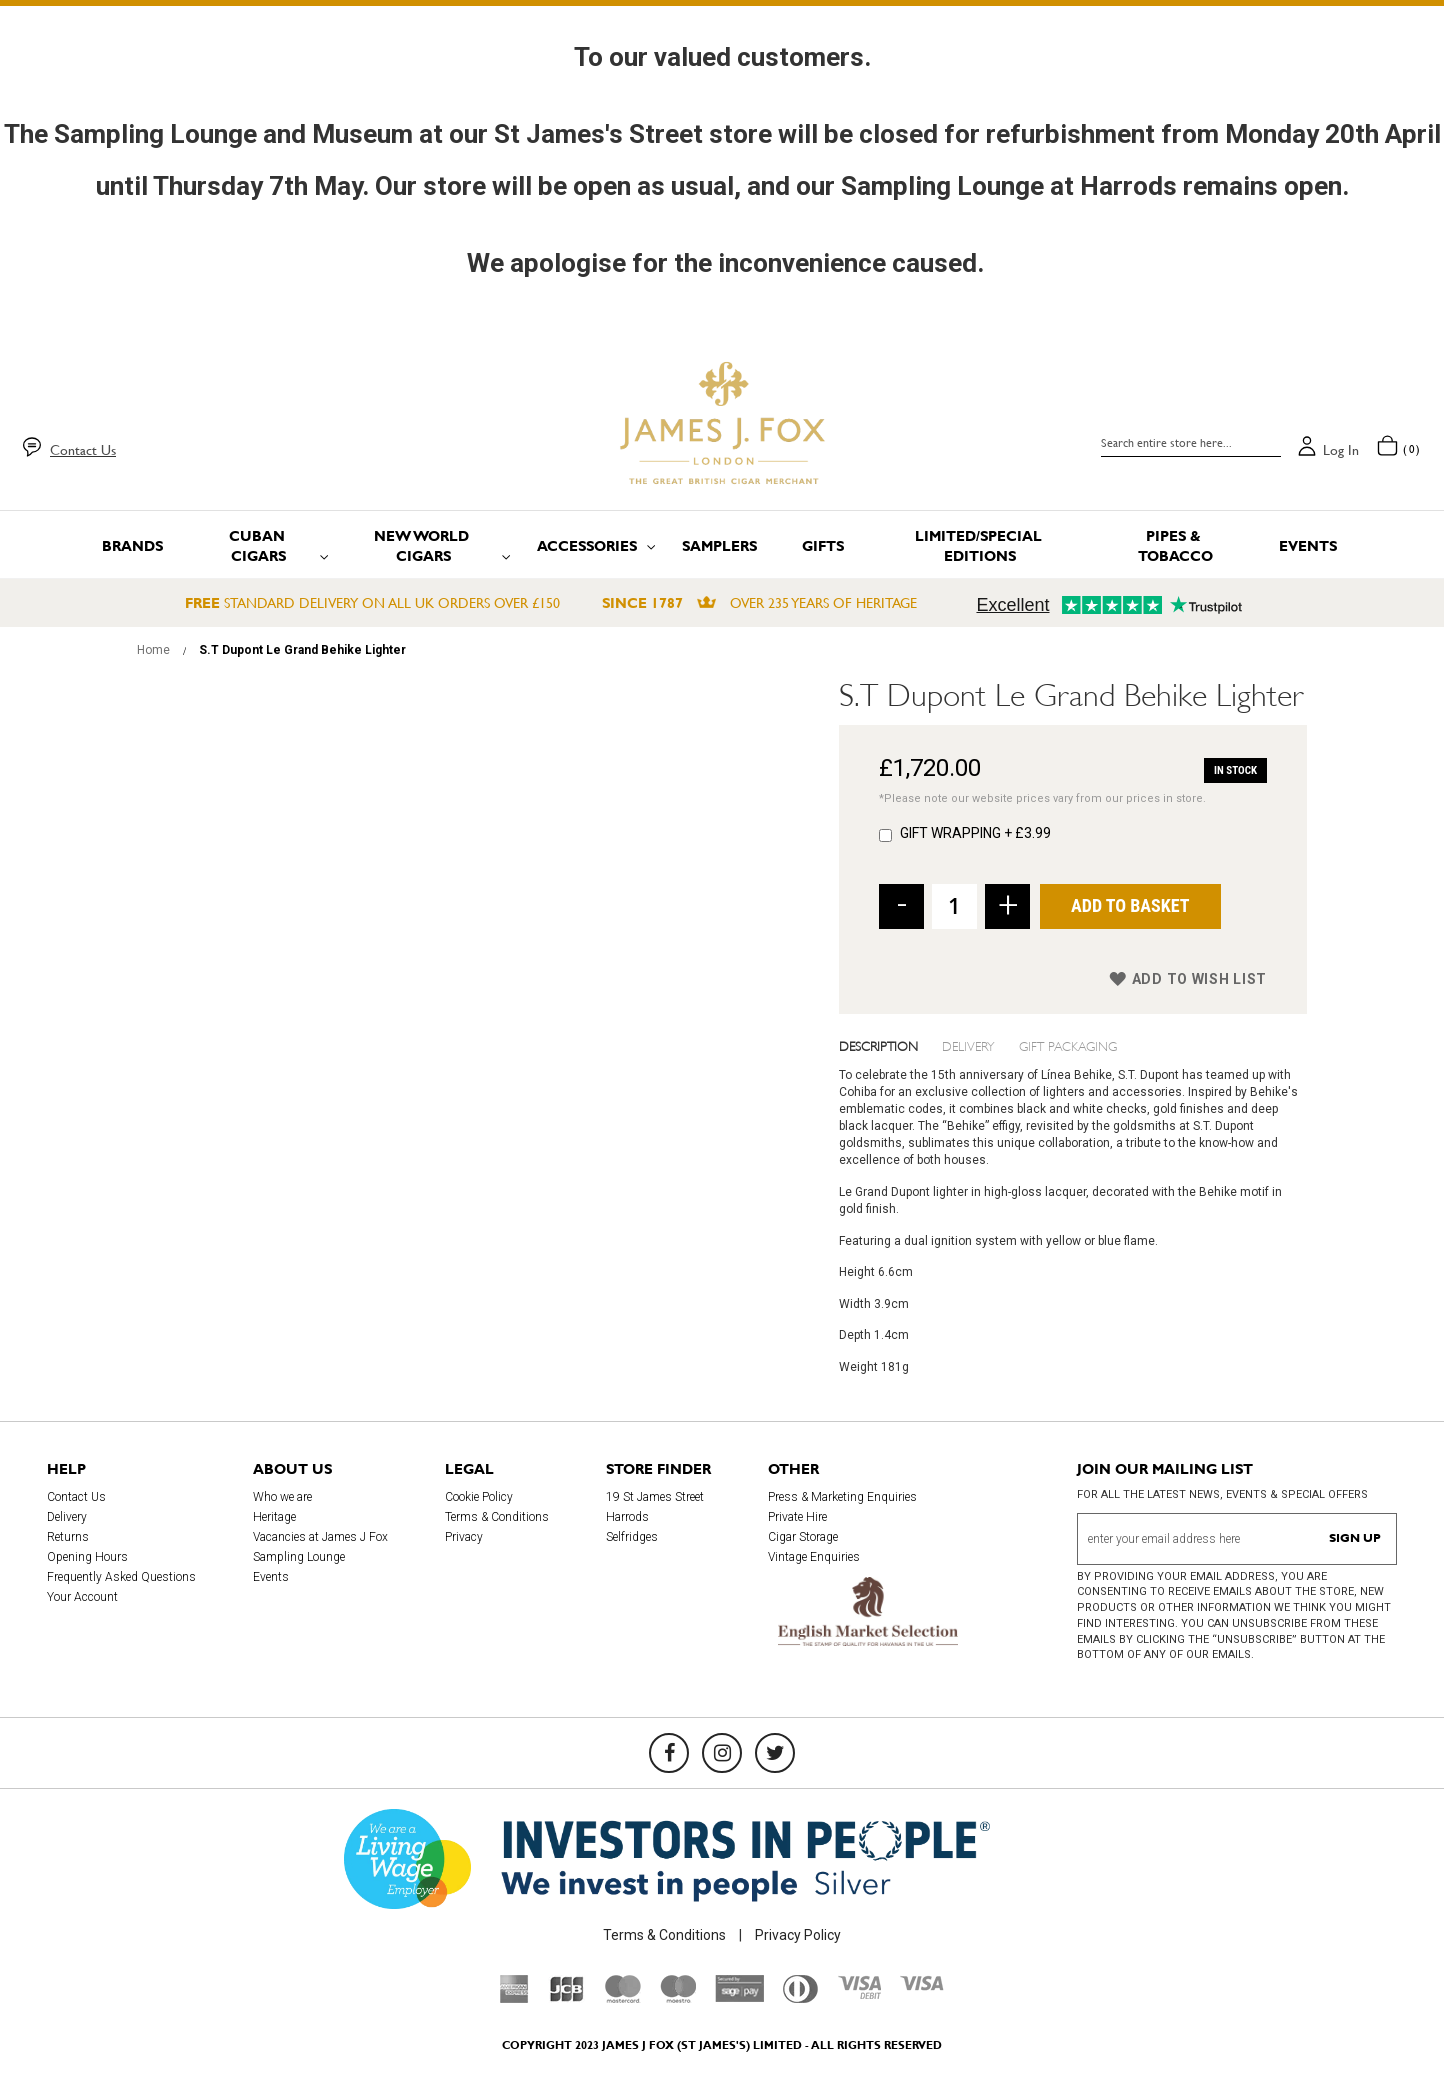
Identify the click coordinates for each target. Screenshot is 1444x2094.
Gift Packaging (1068, 1045)
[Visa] (922, 1986)
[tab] (891, 1045)
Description (878, 1045)
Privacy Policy (798, 1935)
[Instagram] (722, 1753)
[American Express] (514, 1998)
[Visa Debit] (859, 1994)
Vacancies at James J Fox (320, 1537)
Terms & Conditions (497, 1517)
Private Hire (797, 1517)
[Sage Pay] (739, 1997)
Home (153, 650)
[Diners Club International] (800, 1998)
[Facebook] (669, 1753)
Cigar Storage (803, 1537)
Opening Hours (87, 1557)
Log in (1341, 450)
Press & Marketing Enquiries (842, 1497)
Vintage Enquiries (814, 1557)
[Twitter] (775, 1753)
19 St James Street (655, 1497)
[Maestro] (678, 1998)
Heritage (274, 1517)
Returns (68, 1537)
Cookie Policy (479, 1497)
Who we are (282, 1497)
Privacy (464, 1537)
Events (271, 1577)
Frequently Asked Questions (121, 1577)
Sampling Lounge (299, 1557)
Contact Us (83, 450)
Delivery (968, 1045)
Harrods (627, 1517)
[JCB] (567, 1998)
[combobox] (1191, 443)
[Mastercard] (623, 1998)
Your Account (82, 1597)
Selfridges (632, 1537)
